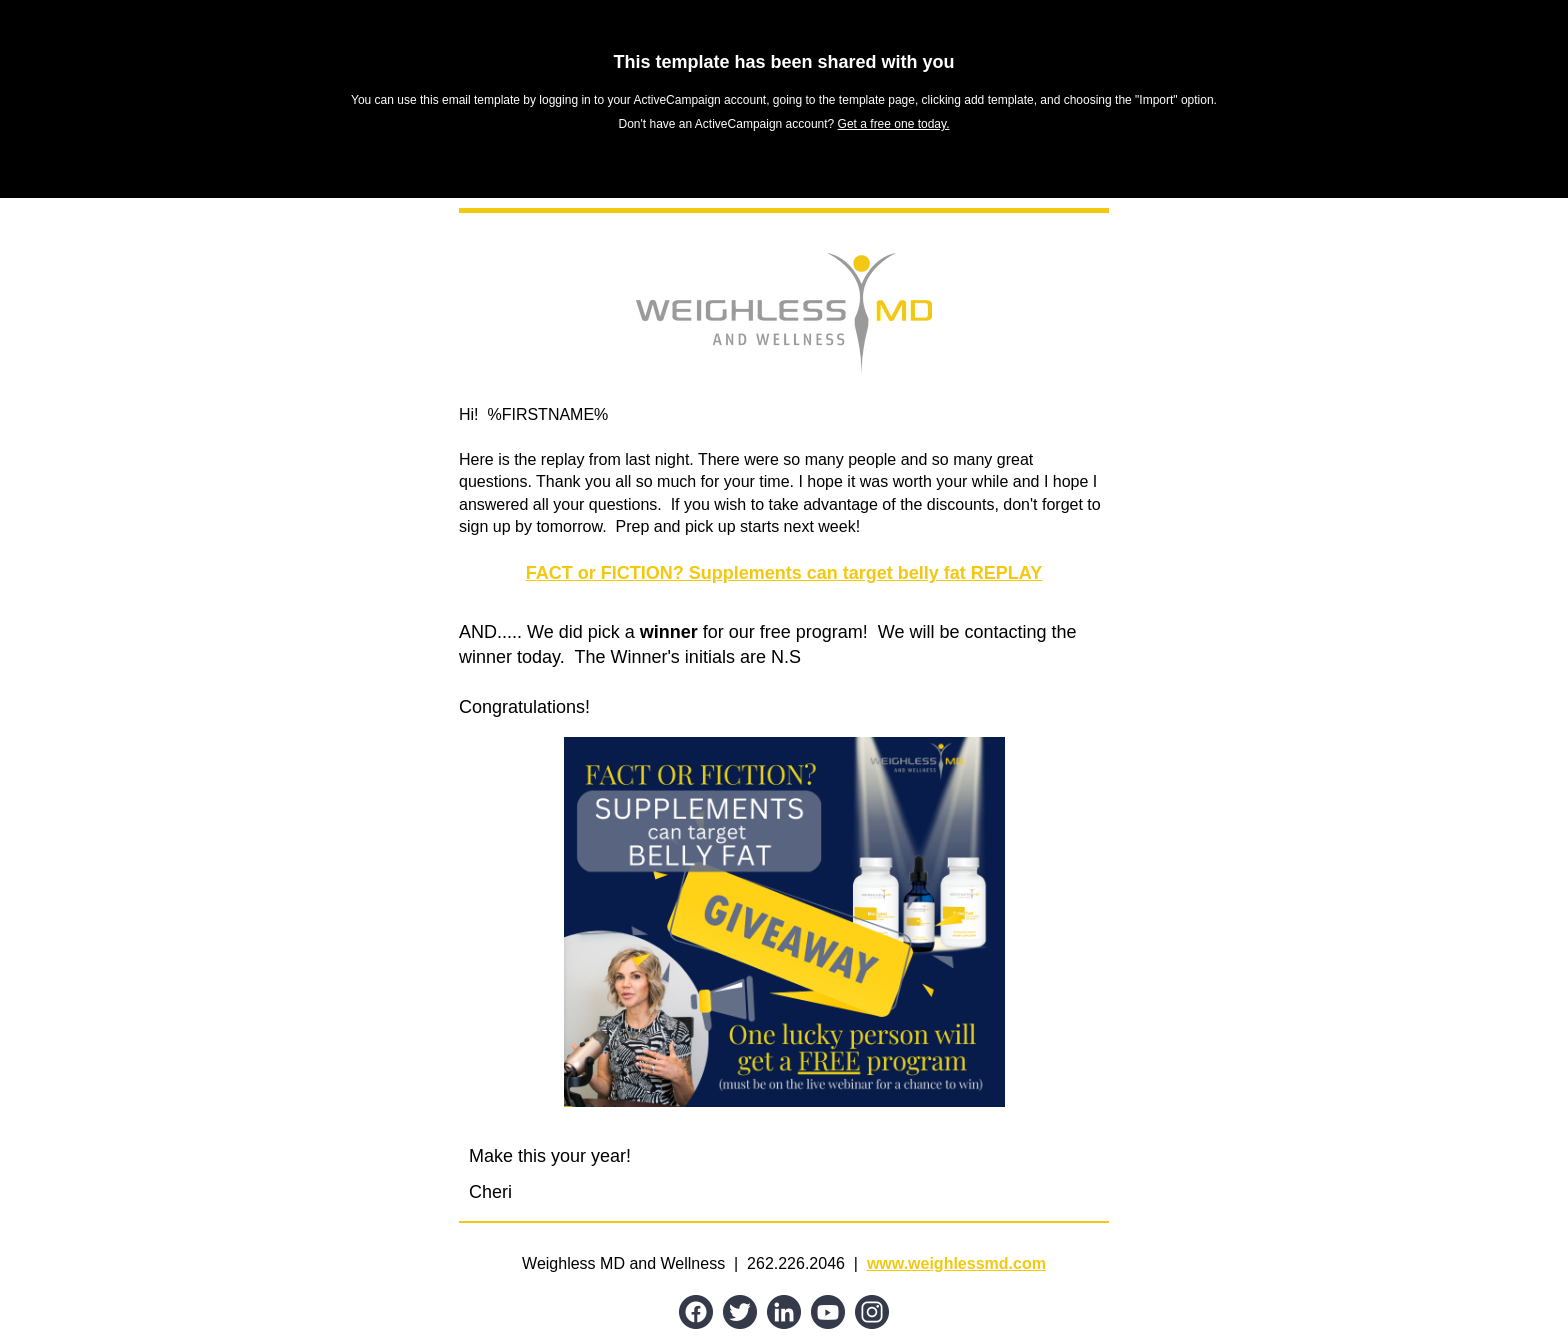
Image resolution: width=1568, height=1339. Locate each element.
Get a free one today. (894, 124)
